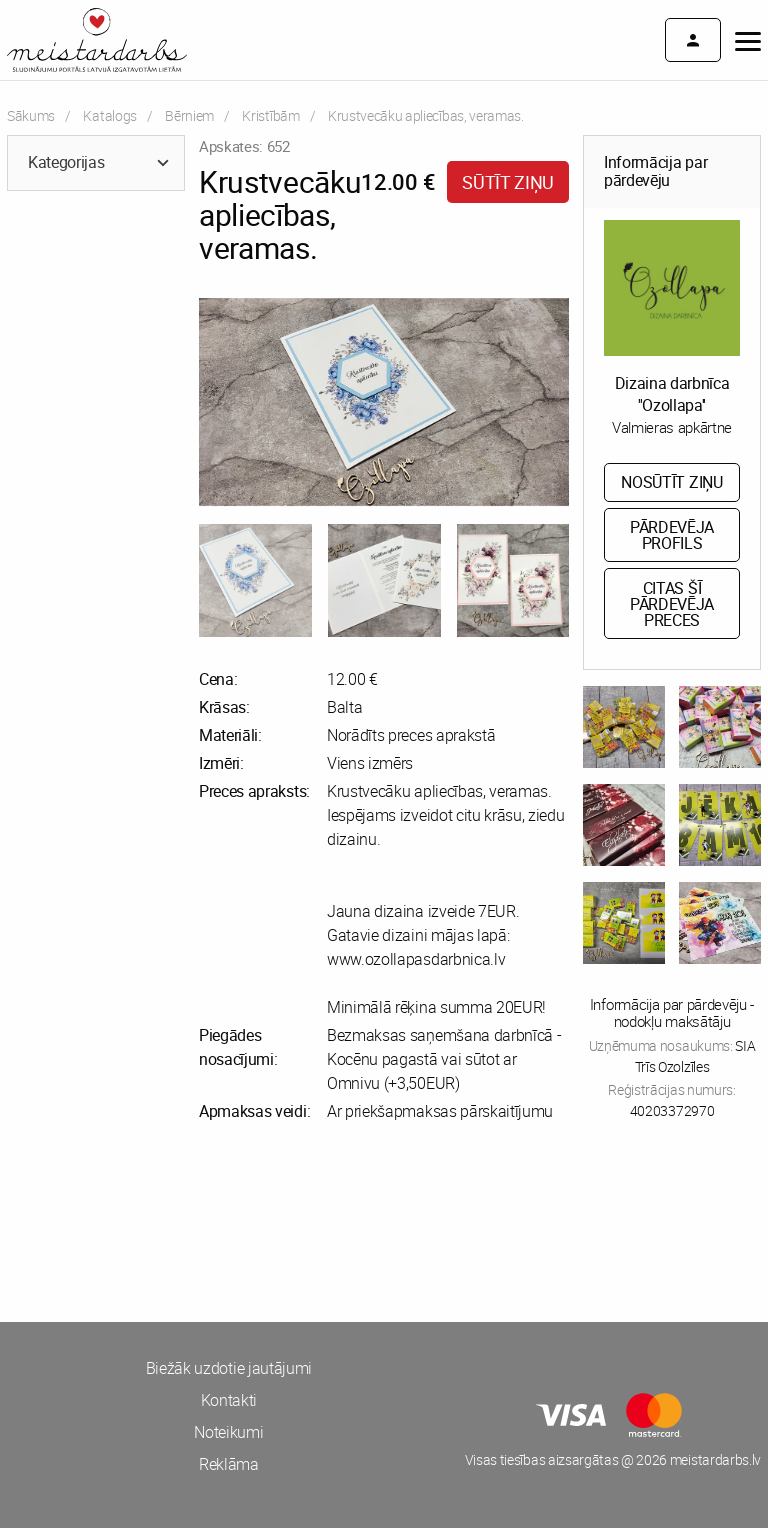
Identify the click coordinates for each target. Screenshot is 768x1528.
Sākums (31, 115)
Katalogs (109, 115)
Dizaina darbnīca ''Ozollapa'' (672, 394)
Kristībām (270, 115)
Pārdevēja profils (672, 535)
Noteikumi (228, 1432)
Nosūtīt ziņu (671, 482)
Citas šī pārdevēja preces (672, 604)
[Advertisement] (192, 1222)
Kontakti (229, 1400)
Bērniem (189, 115)
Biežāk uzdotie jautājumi (229, 1368)
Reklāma (229, 1464)
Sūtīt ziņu (508, 182)
